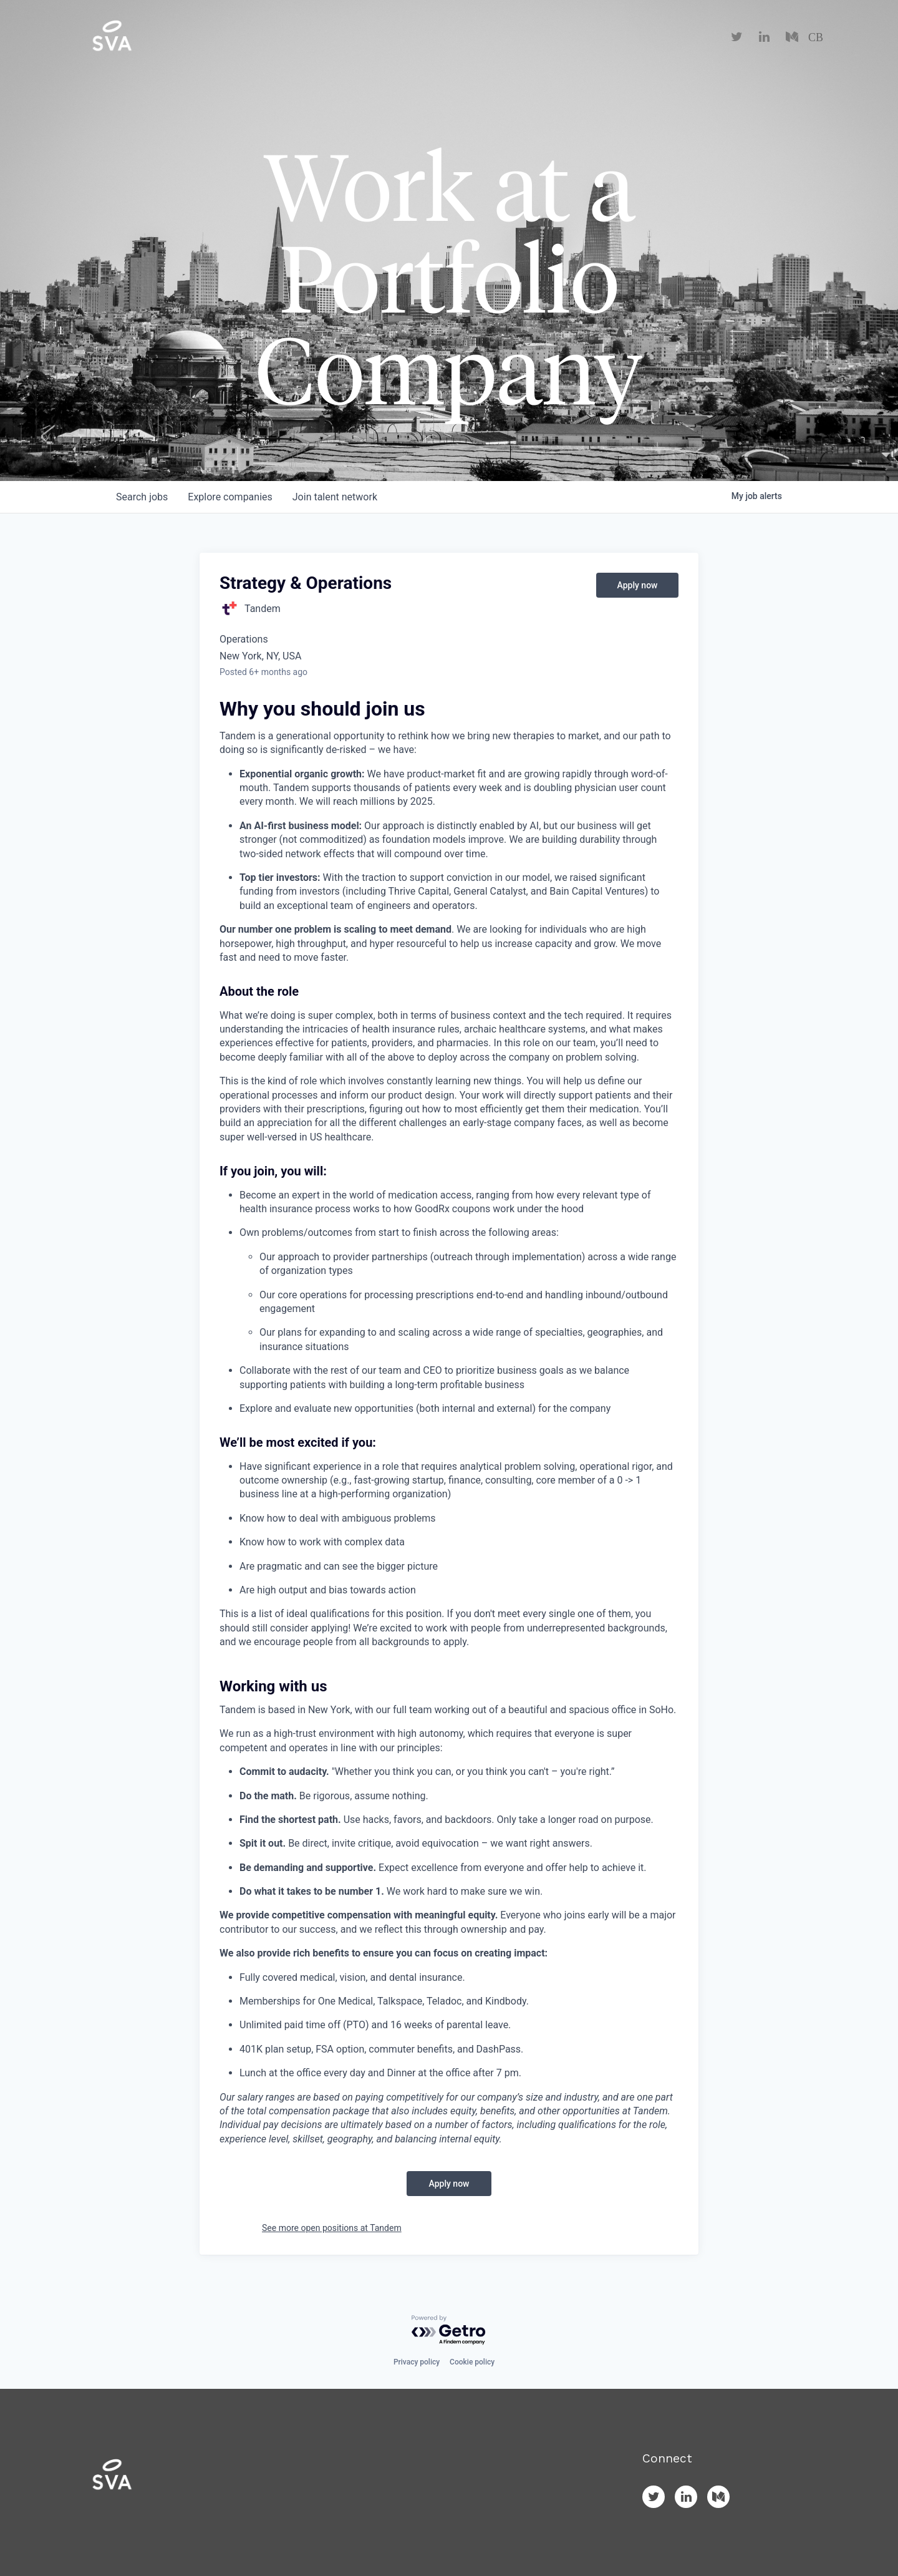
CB (815, 37)
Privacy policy (416, 2362)
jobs (142, 497)
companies (230, 497)
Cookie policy (472, 2362)
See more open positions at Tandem (332, 2228)
